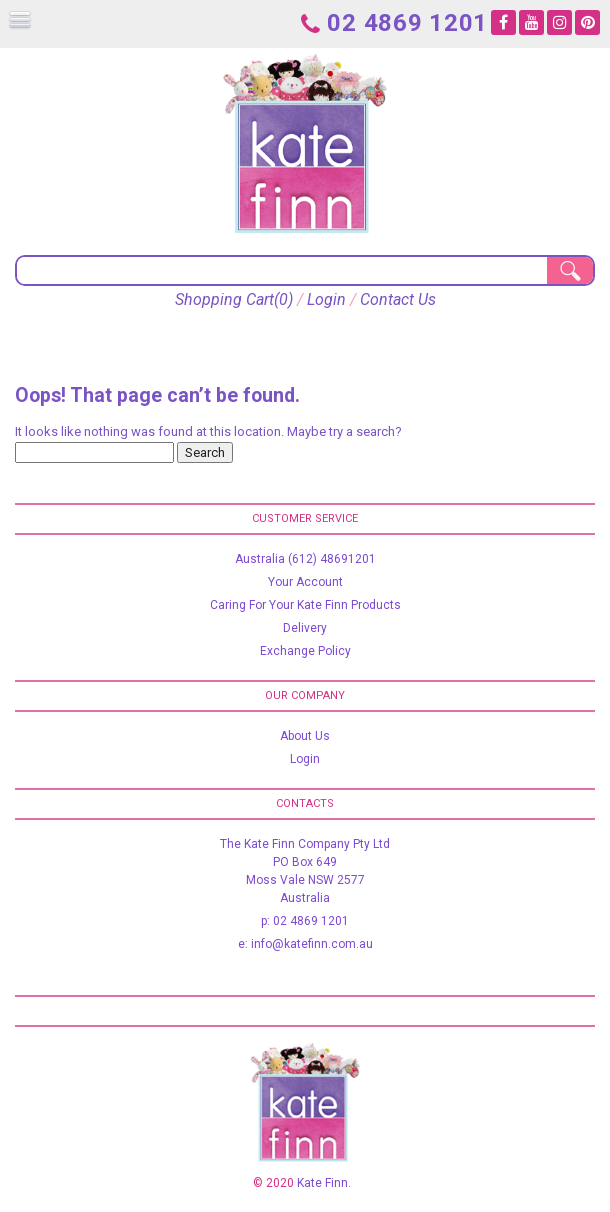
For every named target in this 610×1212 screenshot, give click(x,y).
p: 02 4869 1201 (305, 921)
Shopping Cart (224, 299)
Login (326, 299)
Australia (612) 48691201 (305, 559)
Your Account (305, 582)
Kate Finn (322, 1183)
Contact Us (398, 299)
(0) (283, 299)
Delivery (305, 628)
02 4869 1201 (394, 22)
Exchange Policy (305, 651)
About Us (305, 736)
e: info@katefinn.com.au (305, 944)
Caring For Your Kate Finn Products (305, 605)
